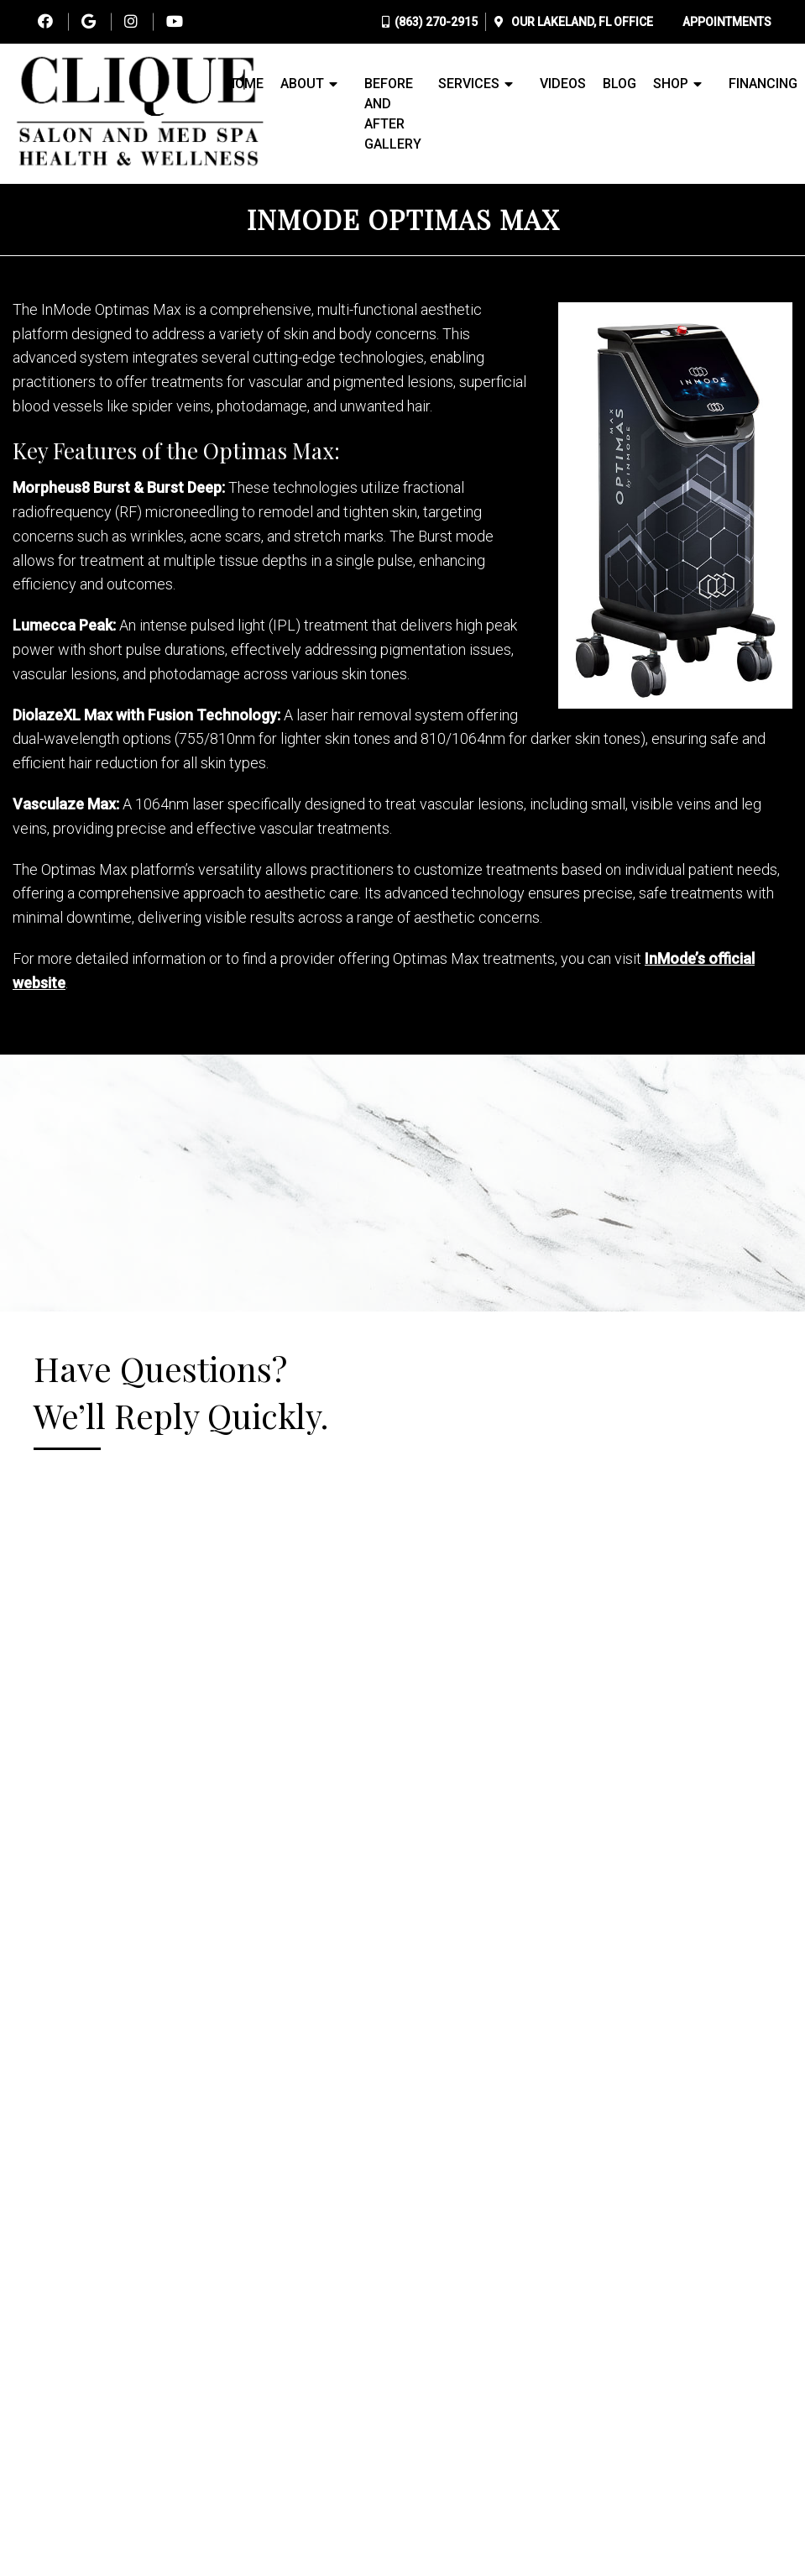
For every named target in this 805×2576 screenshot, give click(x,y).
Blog (619, 84)
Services (468, 84)
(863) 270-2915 (436, 22)
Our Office (581, 22)
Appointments (726, 22)
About (302, 84)
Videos (563, 84)
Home (245, 84)
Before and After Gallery (392, 114)
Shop (670, 84)
